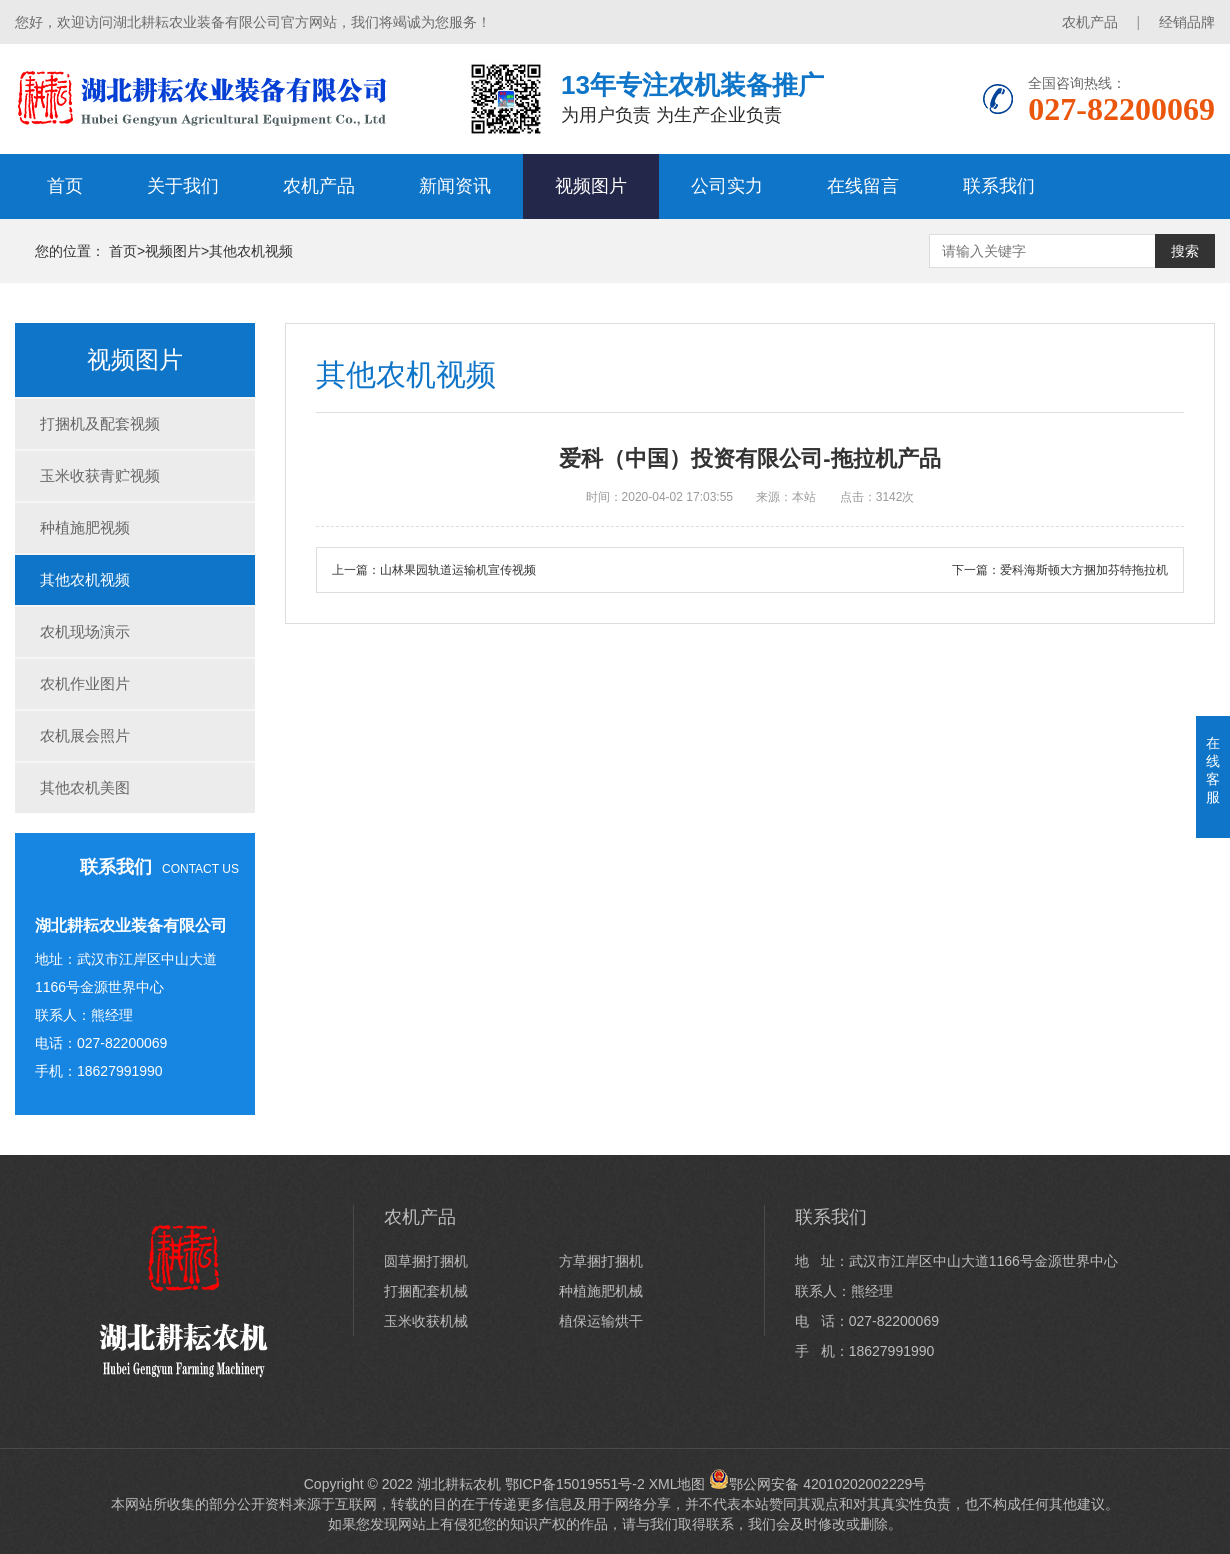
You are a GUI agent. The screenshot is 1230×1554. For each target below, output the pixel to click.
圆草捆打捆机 (426, 1261)
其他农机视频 (251, 251)
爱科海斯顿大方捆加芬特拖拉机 (1084, 570)
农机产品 (1090, 22)
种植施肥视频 (85, 527)
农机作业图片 (85, 683)
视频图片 (591, 186)
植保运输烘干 (601, 1321)
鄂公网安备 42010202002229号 (817, 1484)
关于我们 (183, 186)
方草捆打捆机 (601, 1261)
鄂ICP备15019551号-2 (575, 1484)
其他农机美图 (85, 787)
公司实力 (727, 186)
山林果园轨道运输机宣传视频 (458, 570)
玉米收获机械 (426, 1321)
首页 (65, 186)
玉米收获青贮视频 (100, 475)
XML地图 (677, 1484)
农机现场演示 (85, 631)
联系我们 (999, 186)
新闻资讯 (455, 186)
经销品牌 (1187, 22)
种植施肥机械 (601, 1291)
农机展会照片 (85, 735)
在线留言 (863, 186)
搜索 (1185, 251)
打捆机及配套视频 (100, 423)
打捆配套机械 (426, 1291)
